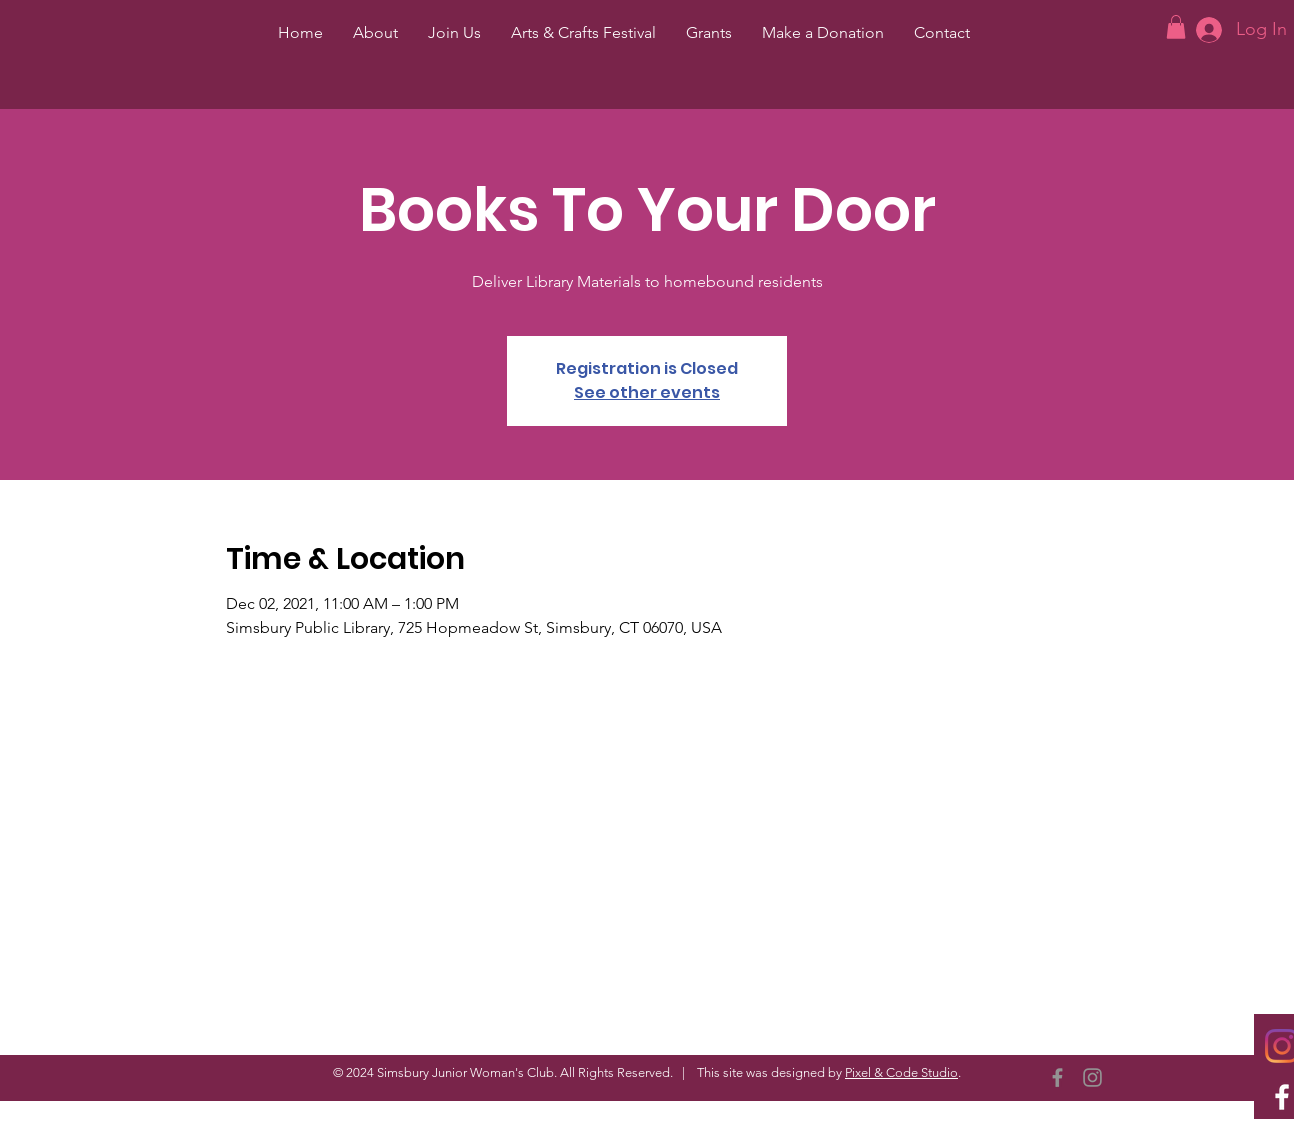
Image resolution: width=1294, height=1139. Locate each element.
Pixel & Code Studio (901, 1072)
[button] (1176, 27)
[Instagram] (1092, 1077)
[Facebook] (1057, 1077)
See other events (647, 392)
